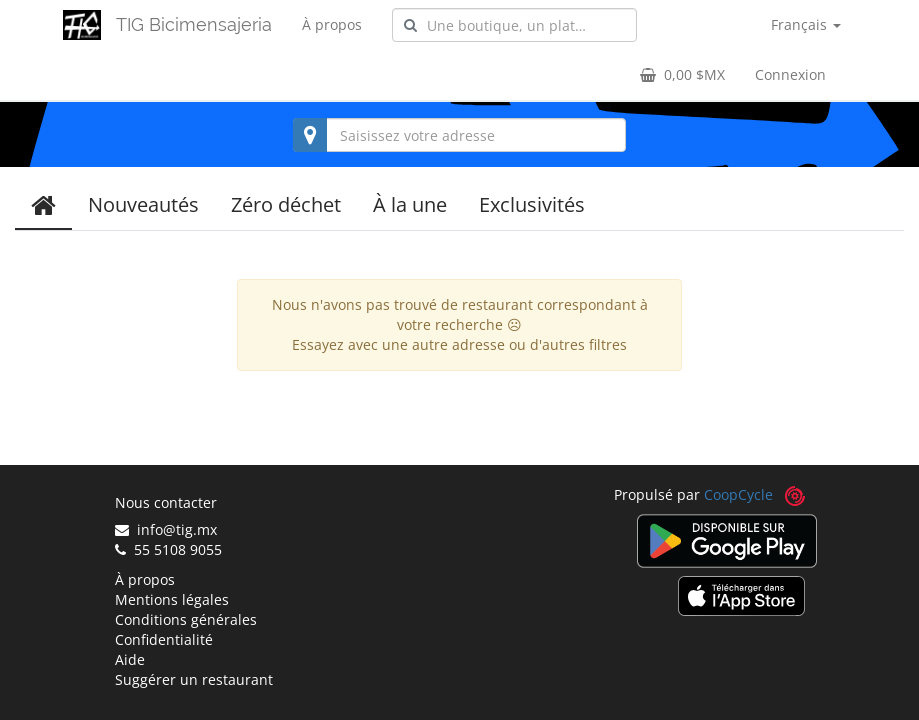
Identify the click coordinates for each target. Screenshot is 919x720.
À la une (410, 204)
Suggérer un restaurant (194, 679)
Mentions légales (172, 599)
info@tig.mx (166, 529)
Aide (130, 659)
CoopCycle (738, 494)
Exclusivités (532, 204)
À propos (332, 24)
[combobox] (514, 25)
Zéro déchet (286, 204)
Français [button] (806, 24)
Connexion (790, 74)
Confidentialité (164, 639)
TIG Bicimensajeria (194, 24)
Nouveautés (143, 204)
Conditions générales (186, 619)
